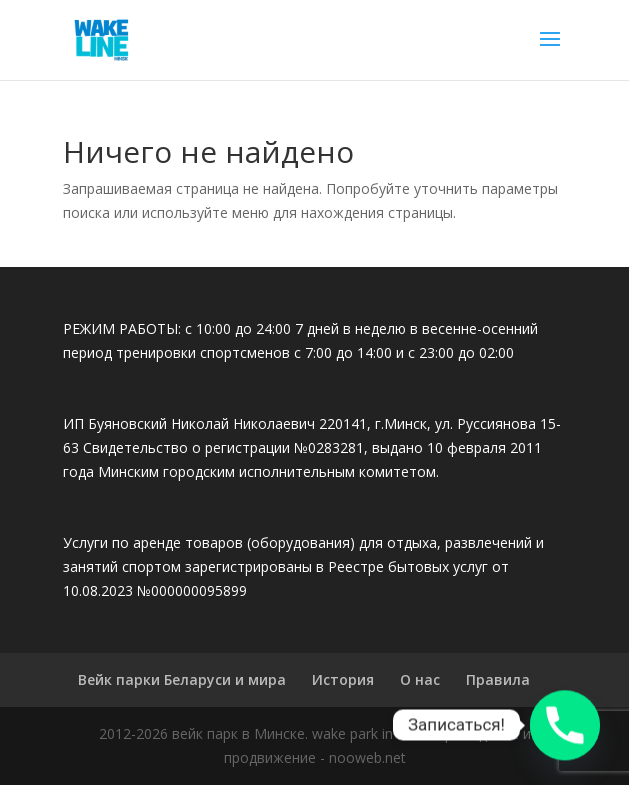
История (343, 679)
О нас (420, 679)
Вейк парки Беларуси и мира (182, 679)
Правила (498, 679)
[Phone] (565, 725)
